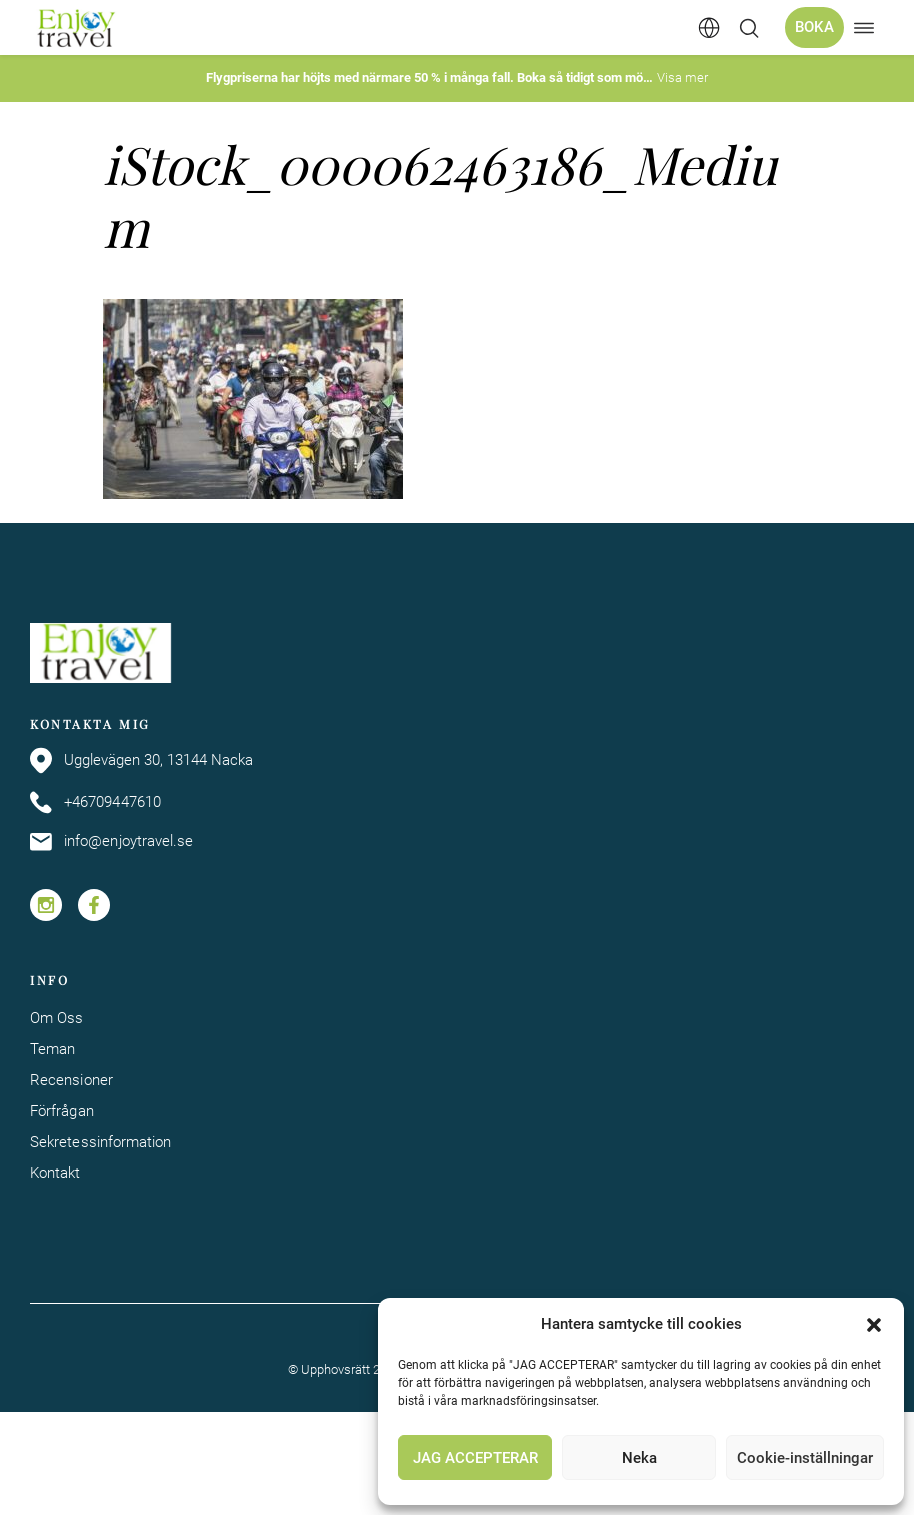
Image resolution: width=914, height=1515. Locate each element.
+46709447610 (95, 802)
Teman (52, 1049)
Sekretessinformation (101, 1142)
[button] (874, 1325)
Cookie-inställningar (805, 1458)
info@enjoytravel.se (111, 842)
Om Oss (56, 1018)
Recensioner (71, 1080)
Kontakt (55, 1173)
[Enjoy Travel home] (77, 27)
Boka (814, 27)
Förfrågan (62, 1111)
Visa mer (682, 77)
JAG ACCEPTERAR (475, 1458)
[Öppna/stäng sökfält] (749, 28)
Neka (639, 1458)
